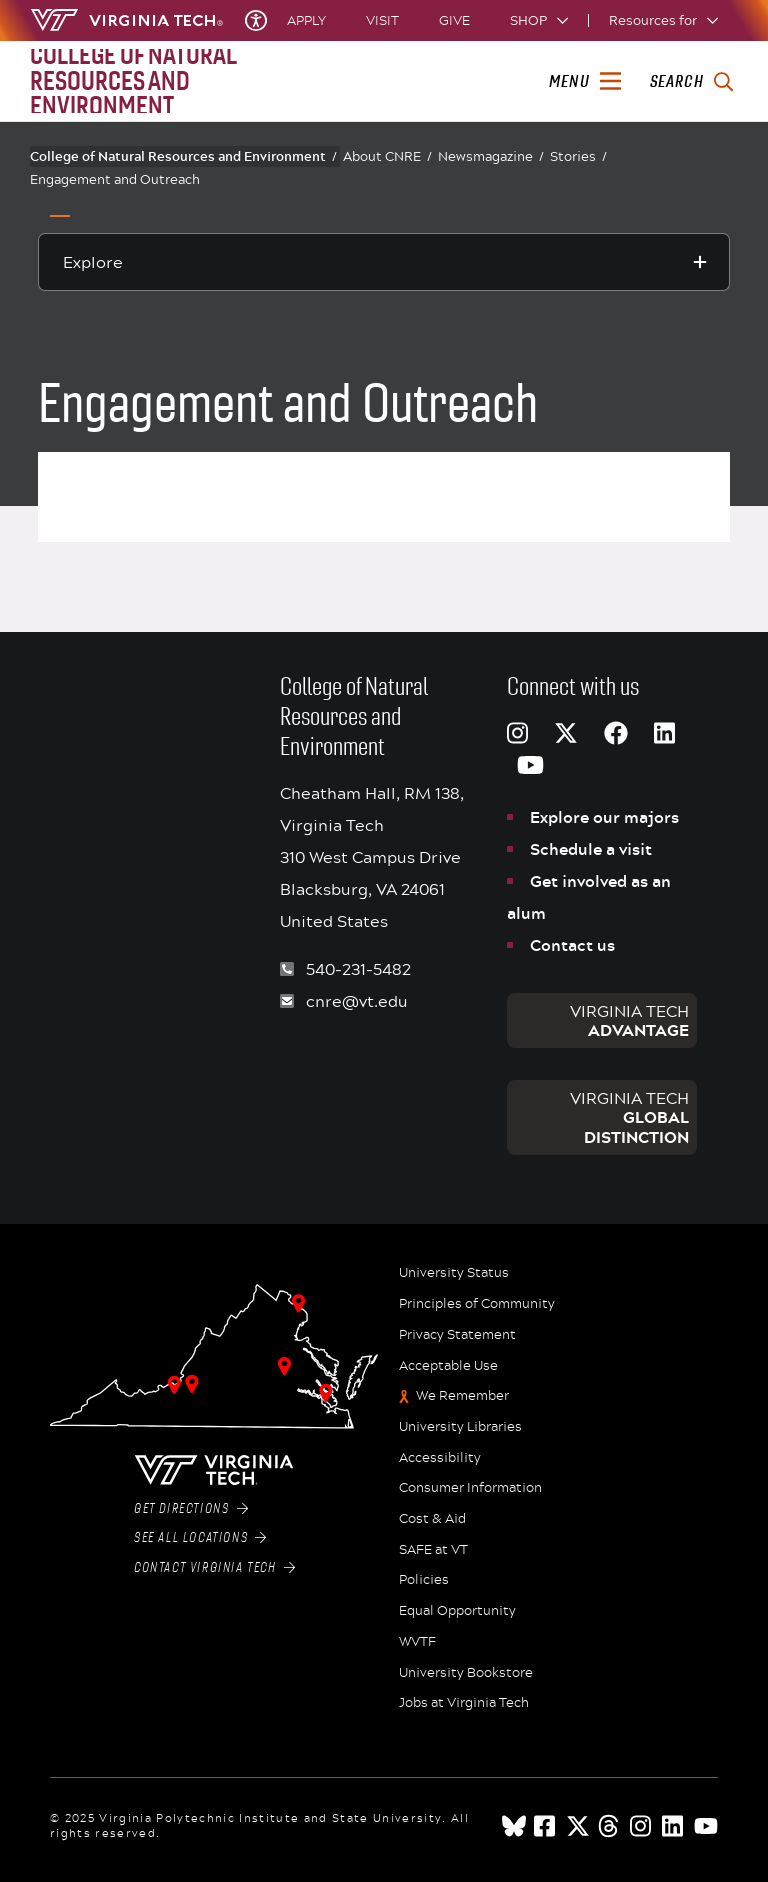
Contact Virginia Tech (214, 1568)
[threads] (610, 1826)
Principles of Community (477, 1304)
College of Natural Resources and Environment (183, 156)
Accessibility (440, 1458)
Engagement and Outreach (115, 179)
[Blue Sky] (514, 1826)
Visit (382, 20)
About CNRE (387, 156)
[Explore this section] (383, 262)
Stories (578, 156)
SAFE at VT (433, 1550)
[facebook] (546, 1826)
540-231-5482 (358, 968)
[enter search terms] (691, 82)
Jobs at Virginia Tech (464, 1703)
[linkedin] (674, 1826)
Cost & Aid (432, 1519)
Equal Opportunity (457, 1611)
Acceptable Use (448, 1366)
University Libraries (460, 1427)
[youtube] (706, 1826)
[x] (578, 1826)
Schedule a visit (591, 849)
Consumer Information (470, 1488)
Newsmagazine (491, 156)
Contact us (572, 945)
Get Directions (191, 1509)
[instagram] (642, 1826)
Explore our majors (604, 817)
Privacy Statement (457, 1335)
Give (454, 20)
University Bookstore (466, 1673)
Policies (424, 1580)
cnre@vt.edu (357, 1000)
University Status (454, 1273)
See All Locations (200, 1538)
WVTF (417, 1642)
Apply (306, 20)
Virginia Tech (629, 1020)
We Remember (462, 1396)
